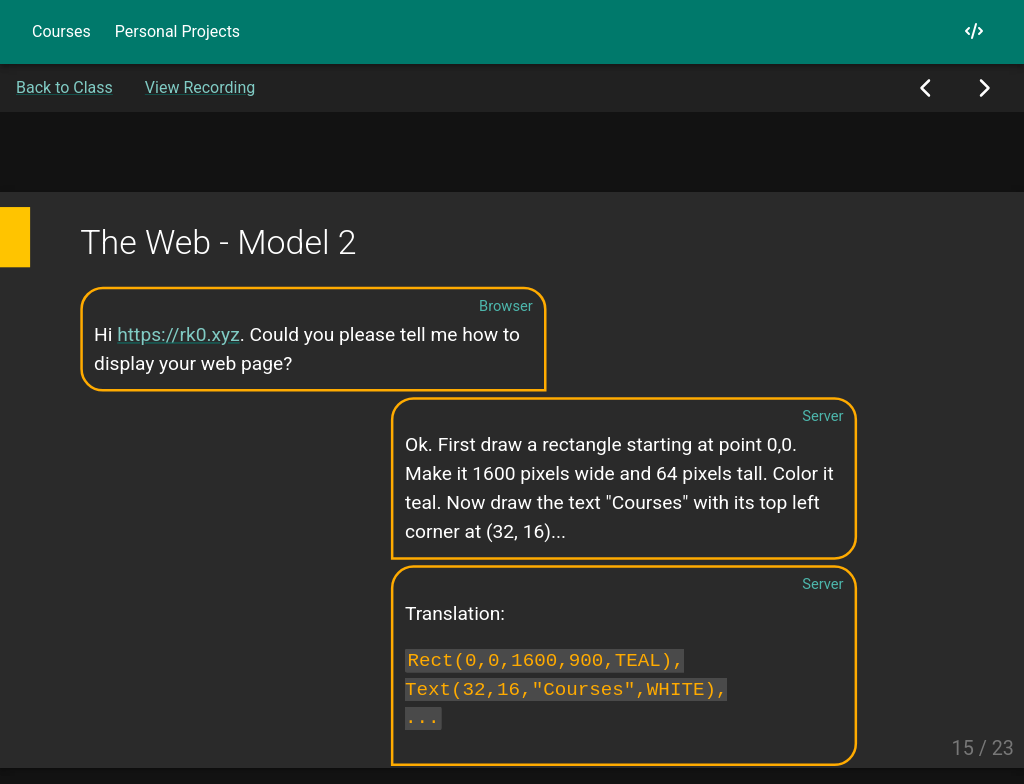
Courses (61, 31)
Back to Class (64, 87)
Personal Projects (177, 31)
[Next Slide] (983, 88)
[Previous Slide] (926, 88)
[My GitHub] (974, 31)
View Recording (200, 87)
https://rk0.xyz (178, 334)
